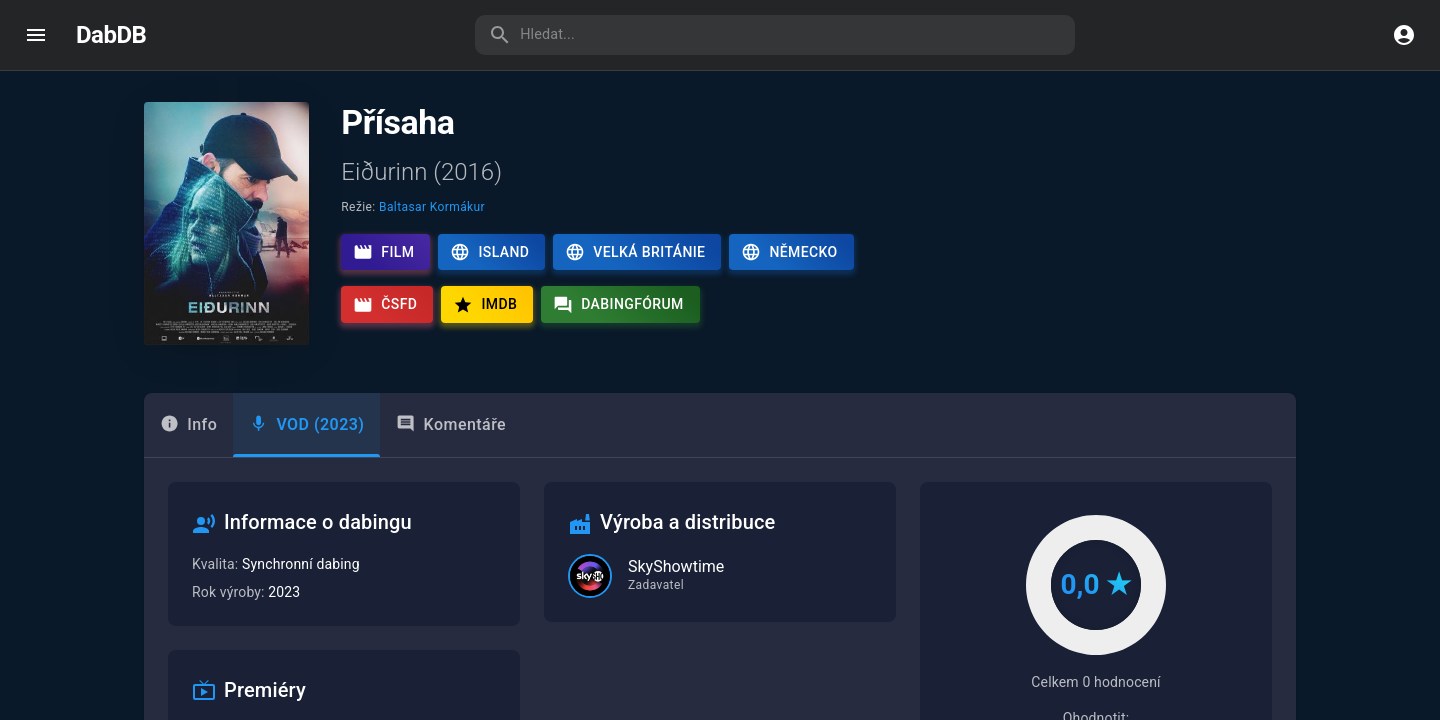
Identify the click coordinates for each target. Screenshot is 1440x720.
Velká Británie (635, 252)
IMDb (485, 305)
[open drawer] (36, 35)
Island (489, 252)
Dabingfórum (618, 305)
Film (383, 252)
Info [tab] (188, 424)
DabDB (111, 35)
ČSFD (385, 305)
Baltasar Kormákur (432, 207)
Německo (789, 252)
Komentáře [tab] (451, 424)
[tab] (306, 425)
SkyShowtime (676, 566)
